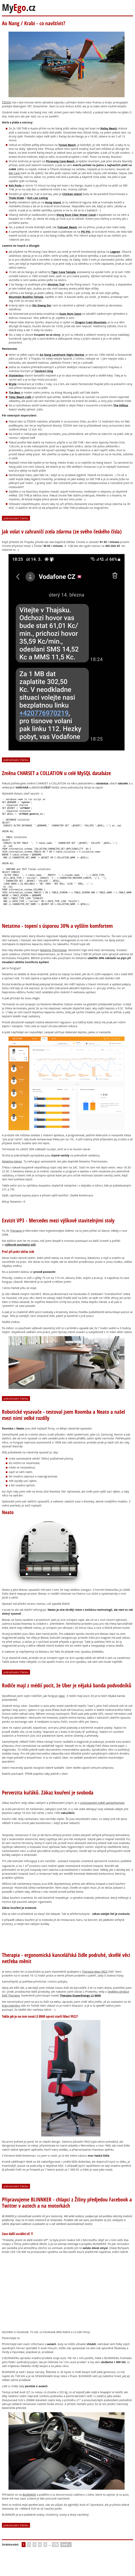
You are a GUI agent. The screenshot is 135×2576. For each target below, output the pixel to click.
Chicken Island (72, 194)
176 (55, 2566)
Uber (62, 1718)
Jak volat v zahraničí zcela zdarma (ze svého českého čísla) (62, 531)
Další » (66, 2566)
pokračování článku (15, 518)
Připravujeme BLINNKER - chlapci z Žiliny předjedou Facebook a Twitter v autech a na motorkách (67, 2225)
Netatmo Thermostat (53, 972)
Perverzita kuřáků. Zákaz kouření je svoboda (47, 1814)
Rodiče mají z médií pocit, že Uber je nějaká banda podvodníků (66, 1707)
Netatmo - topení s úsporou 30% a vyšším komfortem (57, 947)
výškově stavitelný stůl (20, 1267)
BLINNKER (29, 2517)
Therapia (16, 1253)
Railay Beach (108, 128)
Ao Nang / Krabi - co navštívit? (33, 23)
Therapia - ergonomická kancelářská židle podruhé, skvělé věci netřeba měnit (66, 1980)
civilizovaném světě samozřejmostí (102, 1825)
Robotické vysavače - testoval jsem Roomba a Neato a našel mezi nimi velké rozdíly (63, 1437)
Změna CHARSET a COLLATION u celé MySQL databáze (56, 773)
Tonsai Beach (67, 145)
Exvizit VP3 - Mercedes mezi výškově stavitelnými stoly (58, 1242)
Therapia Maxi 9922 (95, 1994)
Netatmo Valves (12, 1183)
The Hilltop (120, 405)
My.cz (18, 7)
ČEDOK (6, 102)
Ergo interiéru (11, 2028)
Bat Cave (14, 173)
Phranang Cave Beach (60, 161)
